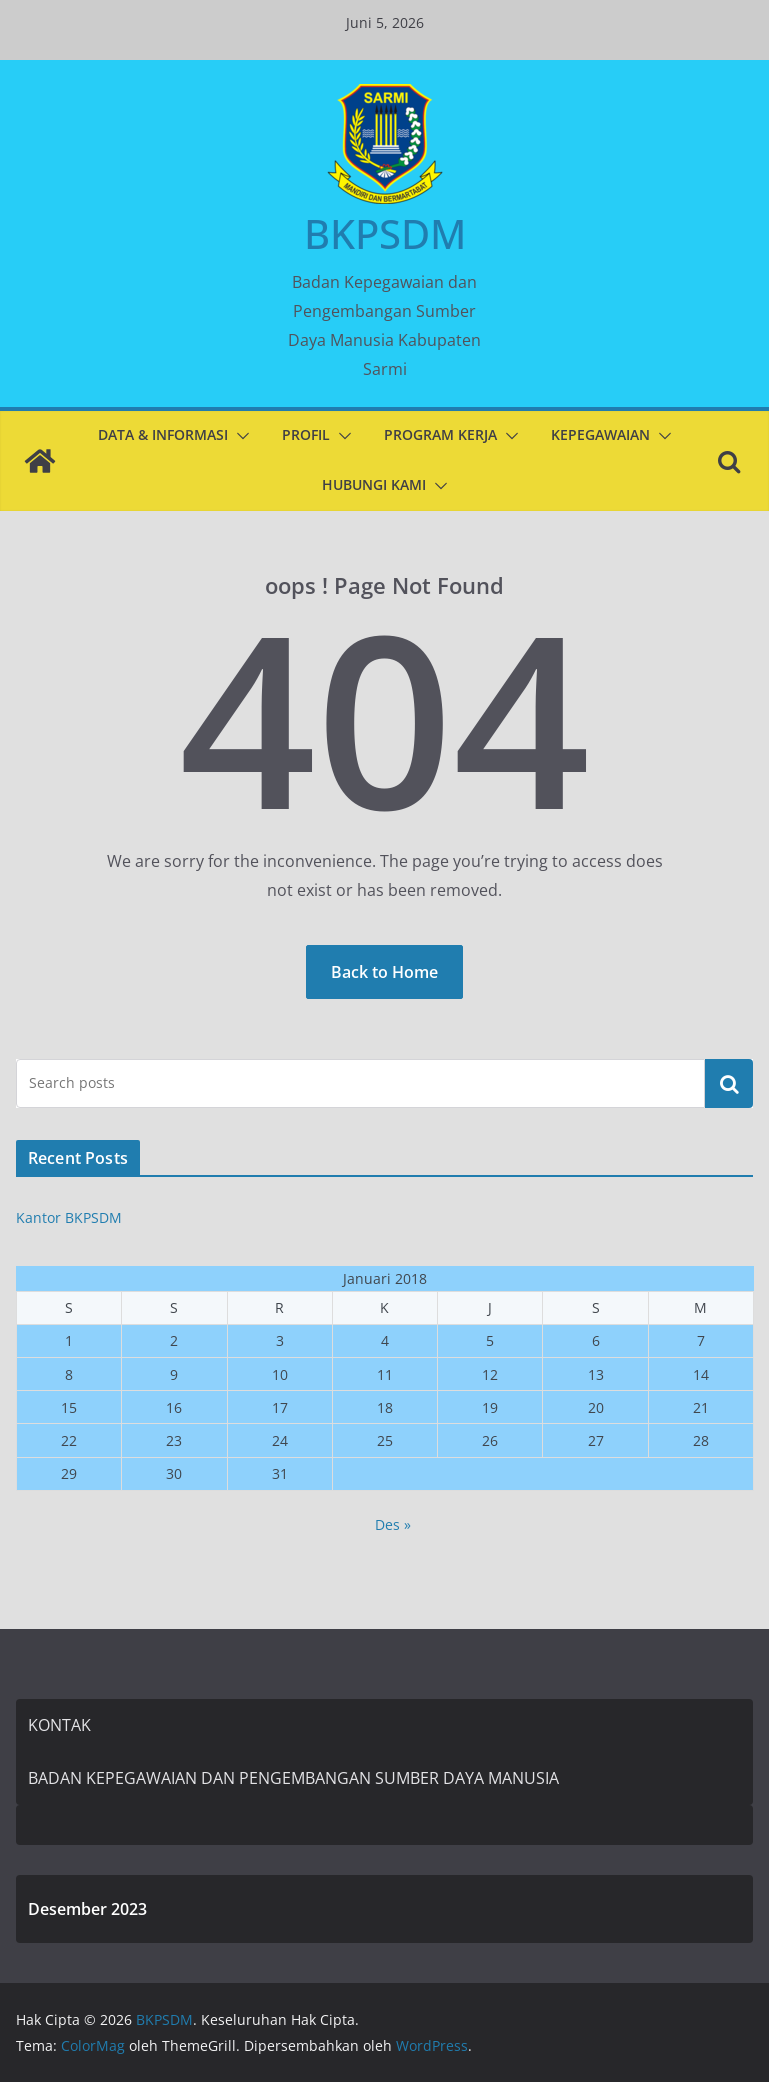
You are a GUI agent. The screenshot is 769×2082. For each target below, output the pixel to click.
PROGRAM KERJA (440, 434)
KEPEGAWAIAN (600, 434)
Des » (393, 1524)
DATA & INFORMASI (163, 434)
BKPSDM (385, 233)
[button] (239, 436)
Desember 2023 (87, 1909)
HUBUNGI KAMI (374, 484)
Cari (729, 1083)
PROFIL (306, 434)
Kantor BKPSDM (69, 1217)
